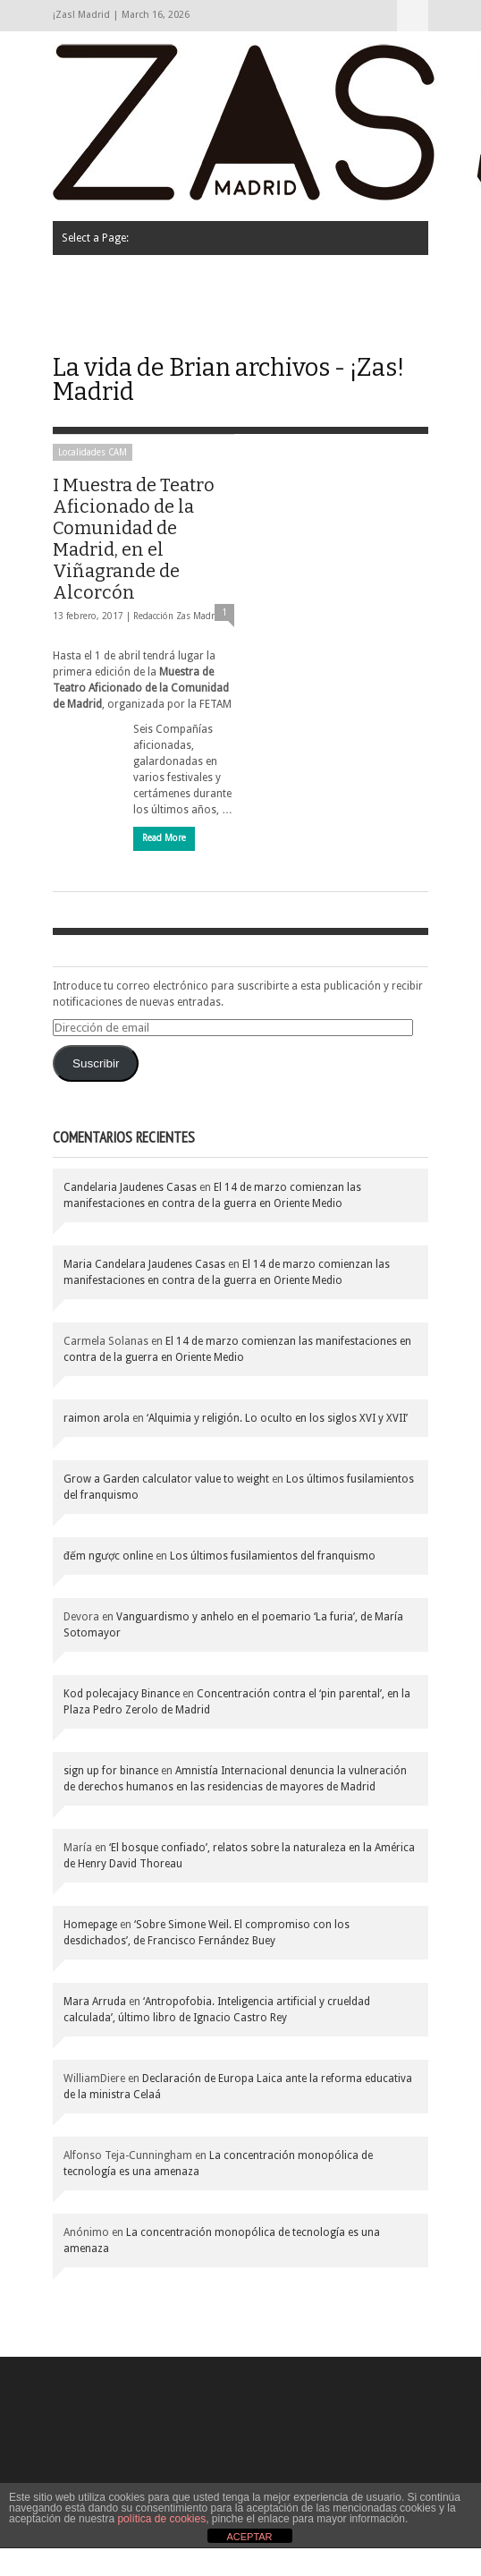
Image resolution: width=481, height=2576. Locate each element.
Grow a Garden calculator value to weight (166, 1479)
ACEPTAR (249, 2536)
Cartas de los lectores (241, 278)
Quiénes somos (110, 278)
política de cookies (161, 2518)
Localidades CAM (92, 452)
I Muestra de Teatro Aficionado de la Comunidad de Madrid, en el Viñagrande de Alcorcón (134, 538)
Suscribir (96, 1063)
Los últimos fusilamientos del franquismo (273, 1556)
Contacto (247, 323)
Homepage (90, 1924)
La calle (351, 278)
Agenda (168, 323)
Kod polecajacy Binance (121, 1694)
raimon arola (96, 1418)
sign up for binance (110, 1770)
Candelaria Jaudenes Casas (130, 1187)
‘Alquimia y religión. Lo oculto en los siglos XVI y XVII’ (277, 1418)
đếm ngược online (108, 1556)
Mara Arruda (94, 2001)
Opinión (91, 323)
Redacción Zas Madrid (178, 616)
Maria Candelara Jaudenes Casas (144, 1264)
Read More (164, 838)
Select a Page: (412, 15)
